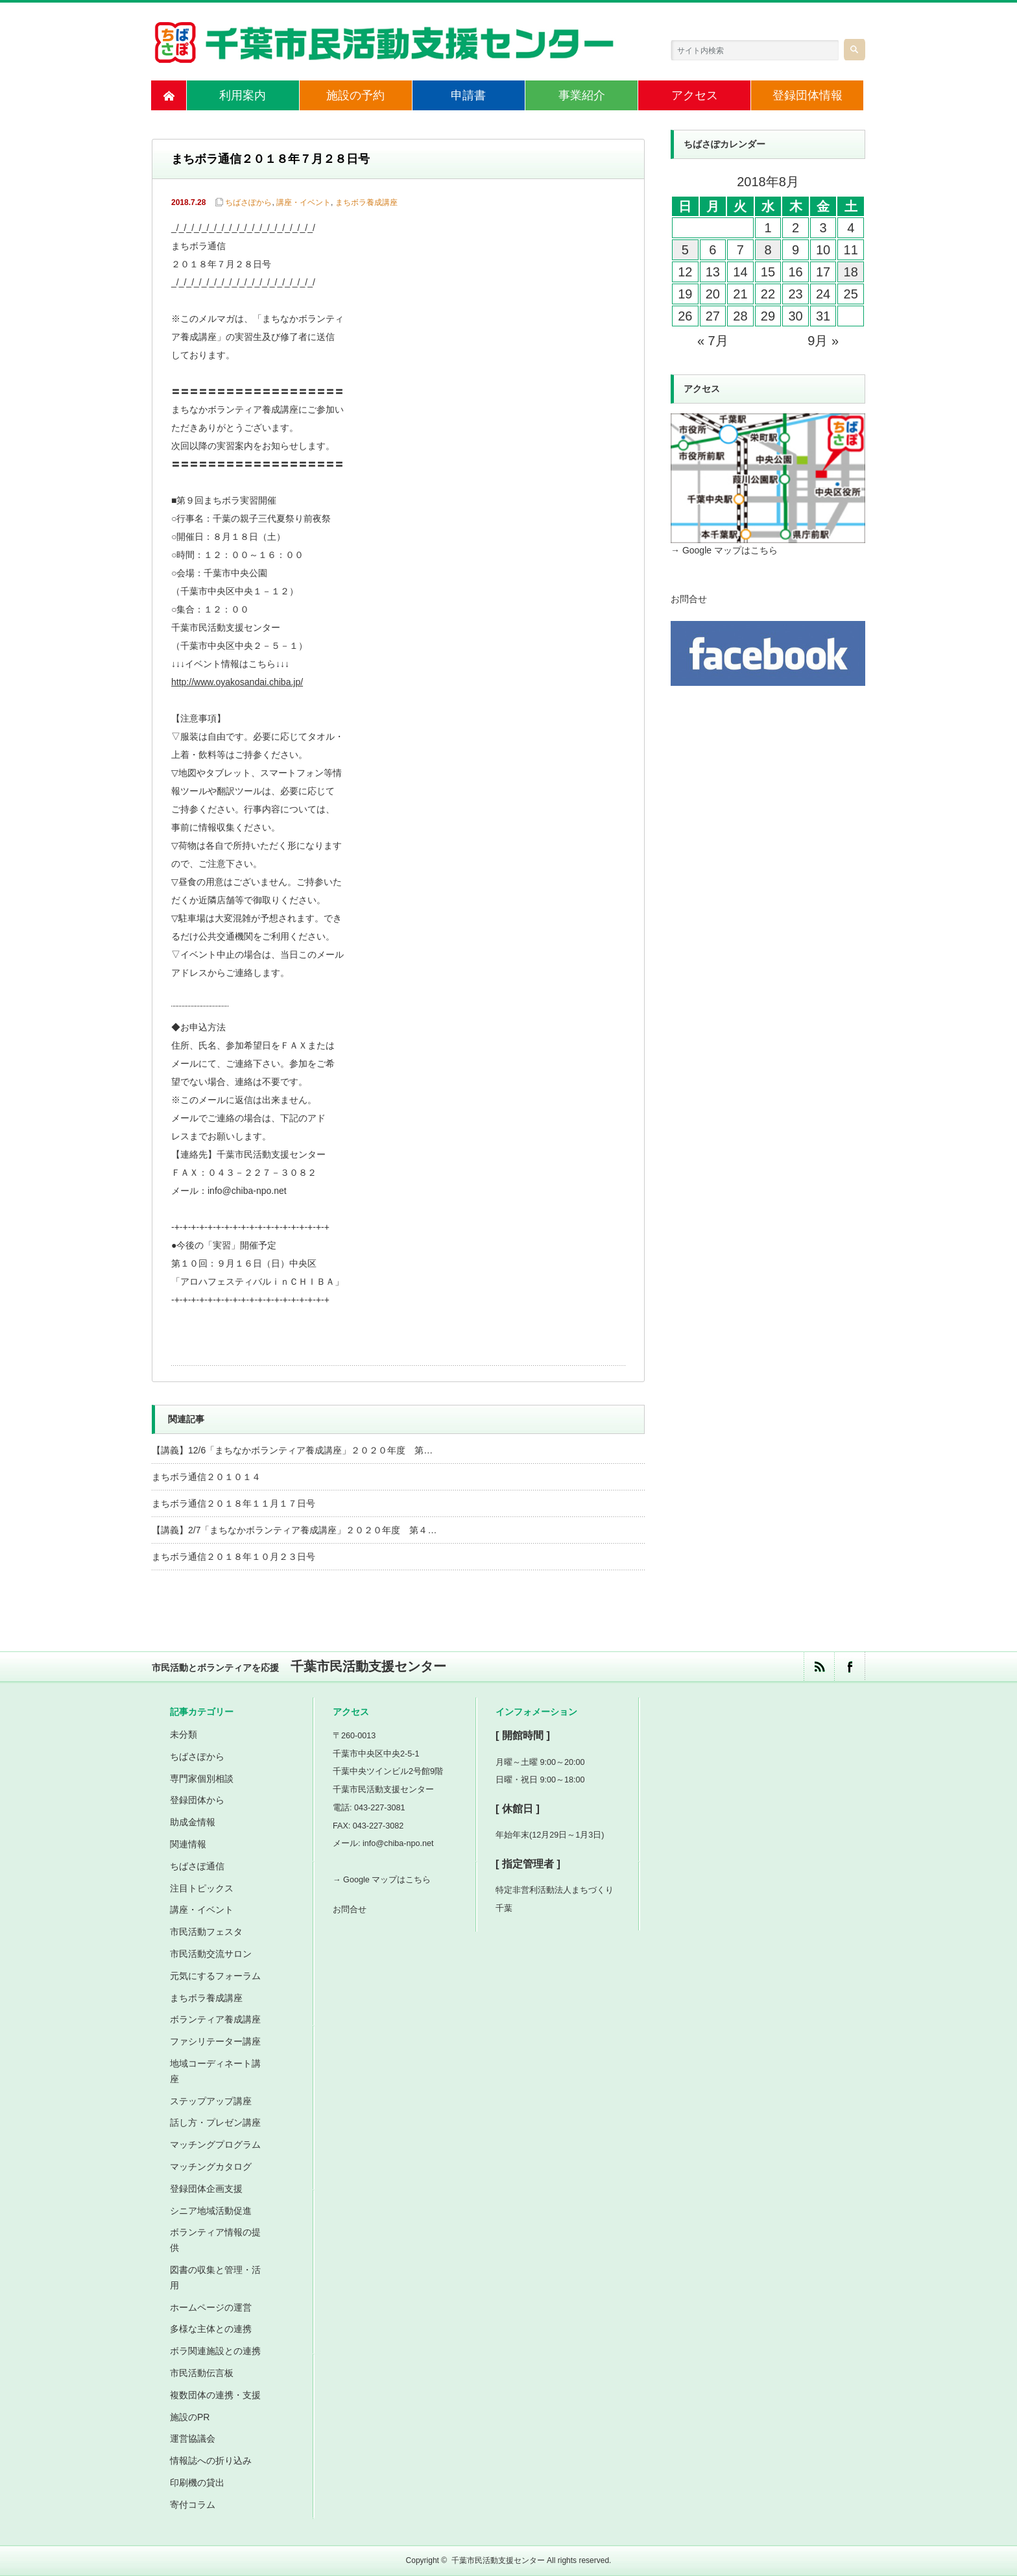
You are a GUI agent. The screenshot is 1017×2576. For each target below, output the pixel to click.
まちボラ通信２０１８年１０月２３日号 (233, 1556)
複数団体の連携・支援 (215, 2395)
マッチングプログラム (215, 2144)
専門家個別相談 (201, 1778)
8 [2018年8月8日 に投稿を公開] (767, 250)
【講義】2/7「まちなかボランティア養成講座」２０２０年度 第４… (294, 1530)
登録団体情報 (807, 95)
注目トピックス (201, 1888)
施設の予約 (355, 95)
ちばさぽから (248, 202)
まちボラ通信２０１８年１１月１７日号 (233, 1503)
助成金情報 (192, 1822)
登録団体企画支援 (206, 2188)
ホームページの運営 (211, 2307)
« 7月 (712, 341)
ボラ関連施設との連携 (215, 2351)
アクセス (694, 95)
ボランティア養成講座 (215, 2019)
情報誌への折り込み (211, 2460)
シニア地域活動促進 (211, 2210)
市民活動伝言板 (201, 2373)
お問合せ (689, 599)
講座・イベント (303, 202)
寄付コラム (192, 2504)
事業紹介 (581, 95)
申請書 (468, 95)
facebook (849, 1666)
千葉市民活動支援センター (498, 2560)
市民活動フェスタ (206, 1931)
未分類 (183, 1734)
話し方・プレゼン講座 (215, 2122)
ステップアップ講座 (211, 2101)
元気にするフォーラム (215, 1976)
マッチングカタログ (211, 2166)
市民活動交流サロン (211, 1954)
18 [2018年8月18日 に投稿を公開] (851, 272)
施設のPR (189, 2417)
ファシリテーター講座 (215, 2041)
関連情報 (188, 1844)
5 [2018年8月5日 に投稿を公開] (685, 250)
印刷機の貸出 (197, 2482)
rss (819, 1666)
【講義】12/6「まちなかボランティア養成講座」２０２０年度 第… (292, 1450)
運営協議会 (192, 2438)
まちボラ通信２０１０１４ (206, 1477)
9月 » (823, 341)
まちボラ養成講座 (366, 202)
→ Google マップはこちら (724, 550)
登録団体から (197, 1800)
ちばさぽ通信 (197, 1866)
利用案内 (242, 95)
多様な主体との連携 (211, 2329)
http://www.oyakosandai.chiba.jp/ (237, 682)
